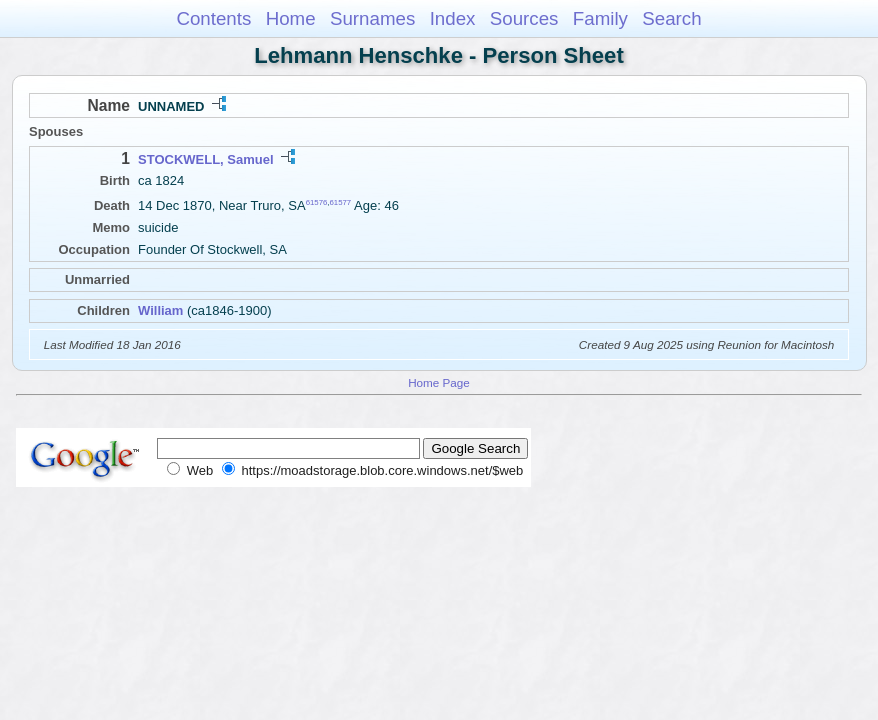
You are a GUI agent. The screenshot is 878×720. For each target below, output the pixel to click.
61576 (317, 202)
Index (453, 18)
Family (600, 18)
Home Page (439, 382)
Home (291, 18)
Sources (524, 18)
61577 (341, 202)
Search (671, 18)
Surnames (372, 18)
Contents (213, 18)
